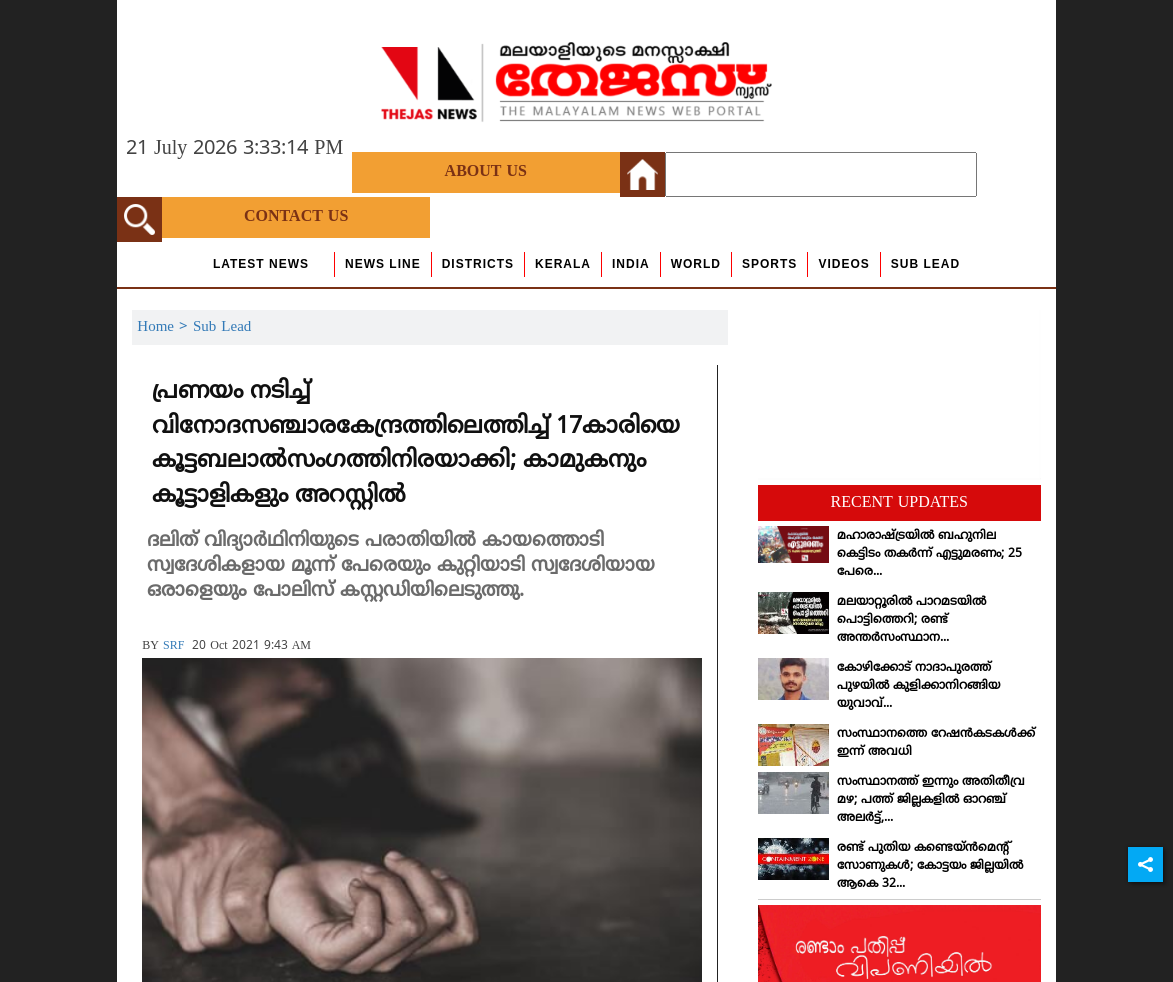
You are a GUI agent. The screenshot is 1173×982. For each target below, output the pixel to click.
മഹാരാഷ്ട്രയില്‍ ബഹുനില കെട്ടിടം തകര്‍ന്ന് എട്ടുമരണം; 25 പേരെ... (929, 554)
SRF (173, 646)
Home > (165, 327)
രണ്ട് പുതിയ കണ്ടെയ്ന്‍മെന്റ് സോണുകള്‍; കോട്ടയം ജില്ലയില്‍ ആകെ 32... (930, 866)
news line (383, 264)
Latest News (261, 264)
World (696, 264)
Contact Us (296, 217)
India (631, 264)
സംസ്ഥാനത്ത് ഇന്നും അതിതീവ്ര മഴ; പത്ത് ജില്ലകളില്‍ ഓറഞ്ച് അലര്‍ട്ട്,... (931, 800)
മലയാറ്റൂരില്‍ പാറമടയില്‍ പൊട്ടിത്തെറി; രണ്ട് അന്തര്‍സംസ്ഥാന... (911, 620)
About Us (486, 172)
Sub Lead (925, 264)
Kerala (563, 264)
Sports (769, 264)
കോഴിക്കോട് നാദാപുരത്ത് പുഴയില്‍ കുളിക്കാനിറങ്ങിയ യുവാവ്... (918, 686)
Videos (843, 264)
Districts (478, 264)
